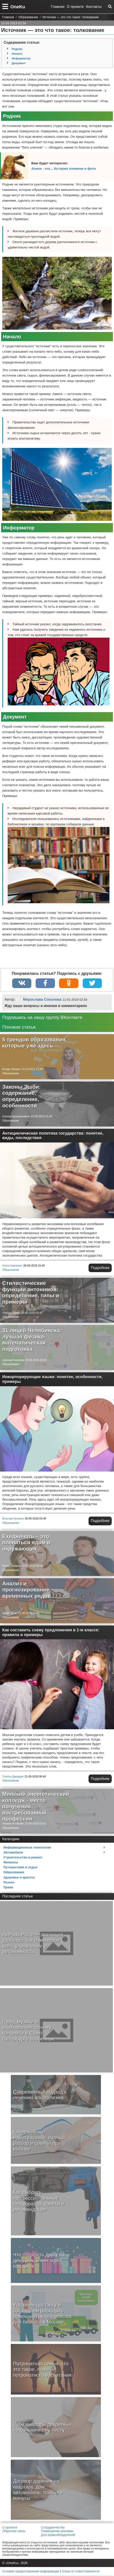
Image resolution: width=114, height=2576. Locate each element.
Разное (8, 1883)
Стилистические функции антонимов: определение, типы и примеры (30, 1292)
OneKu (17, 6)
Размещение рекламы (57, 2531)
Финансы (10, 1863)
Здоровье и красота (19, 1878)
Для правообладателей (58, 2535)
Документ (19, 63)
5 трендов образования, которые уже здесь (34, 1043)
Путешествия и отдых (20, 1867)
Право (8, 1888)
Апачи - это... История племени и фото (63, 168)
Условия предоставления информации (30, 2572)
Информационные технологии (27, 1848)
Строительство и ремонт (22, 1858)
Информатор (21, 58)
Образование (10, 1073)
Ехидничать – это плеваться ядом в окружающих (26, 1543)
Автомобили (13, 1853)
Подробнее (100, 1268)
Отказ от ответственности (81, 2572)
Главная (57, 7)
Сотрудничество (53, 2528)
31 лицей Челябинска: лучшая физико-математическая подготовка (32, 1340)
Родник (17, 49)
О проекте (75, 7)
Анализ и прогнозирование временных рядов (26, 1590)
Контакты (94, 7)
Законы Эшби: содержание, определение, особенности (21, 1096)
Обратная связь (13, 2531)
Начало (17, 53)
